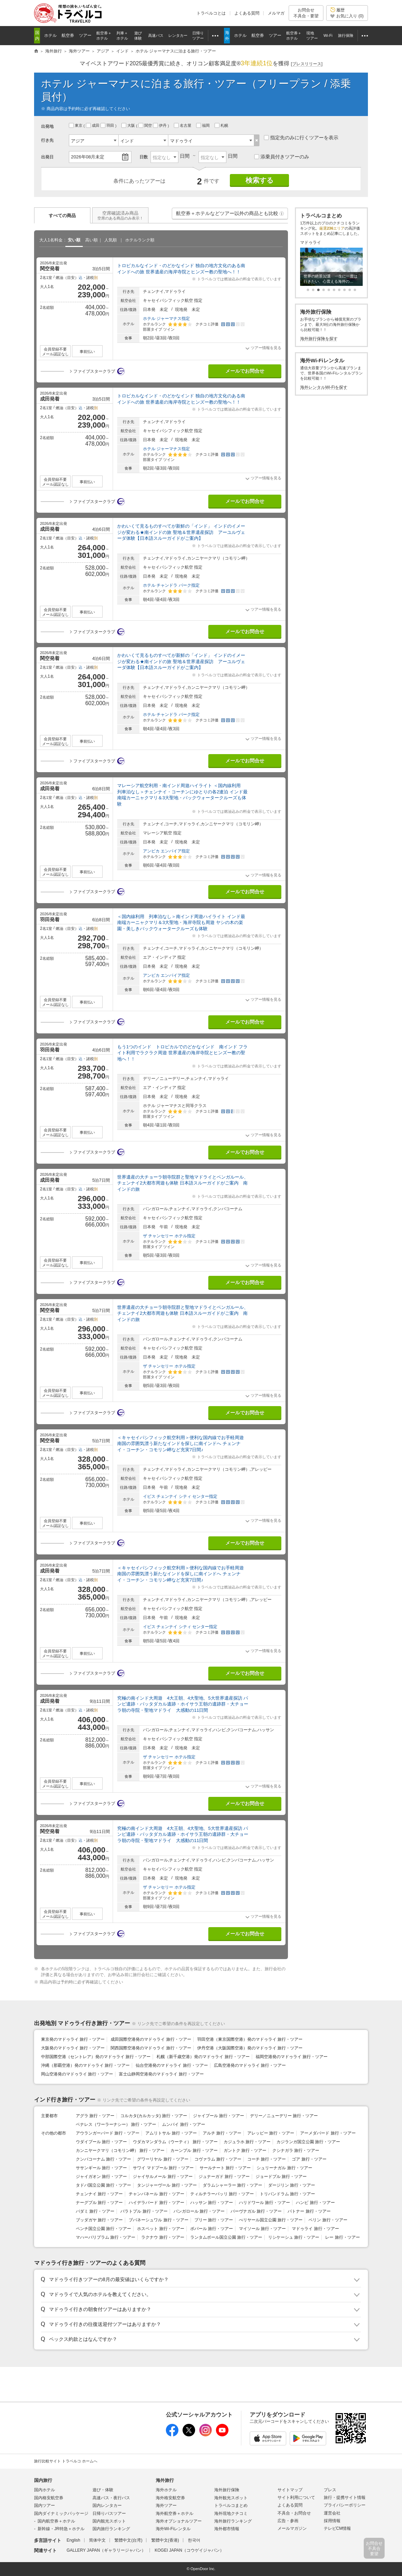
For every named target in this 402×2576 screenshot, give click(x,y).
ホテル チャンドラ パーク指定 (171, 585)
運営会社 (332, 2513)
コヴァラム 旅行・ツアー (217, 2159)
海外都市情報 (226, 2528)
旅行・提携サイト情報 (344, 2497)
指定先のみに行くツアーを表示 (301, 137)
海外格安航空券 (170, 2497)
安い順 (74, 240)
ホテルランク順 (139, 240)
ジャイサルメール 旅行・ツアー (162, 2176)
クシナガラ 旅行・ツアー (295, 2150)
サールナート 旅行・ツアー (225, 2167)
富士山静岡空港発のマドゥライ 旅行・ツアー (161, 2074)
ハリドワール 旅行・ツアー (264, 2202)
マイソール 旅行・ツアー (262, 2228)
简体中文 (97, 2540)
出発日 (47, 157)
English (73, 2540)
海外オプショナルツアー (179, 2521)
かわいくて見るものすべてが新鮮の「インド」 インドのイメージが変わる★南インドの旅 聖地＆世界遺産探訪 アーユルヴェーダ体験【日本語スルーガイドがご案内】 (181, 532)
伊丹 (160, 125)
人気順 (110, 240)
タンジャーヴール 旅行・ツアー (166, 2185)
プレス (330, 2489)
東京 (76, 125)
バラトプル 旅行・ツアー (143, 2211)
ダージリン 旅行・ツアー (291, 2185)
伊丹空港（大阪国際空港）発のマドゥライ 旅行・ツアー (250, 2048)
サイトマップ (290, 2489)
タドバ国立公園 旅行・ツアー (103, 2185)
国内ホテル (44, 2489)
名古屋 (183, 125)
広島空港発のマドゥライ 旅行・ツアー (250, 2065)
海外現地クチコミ (231, 2513)
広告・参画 (288, 2520)
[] (307, 64)
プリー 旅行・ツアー (213, 2220)
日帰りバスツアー (109, 2513)
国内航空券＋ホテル (56, 2521)
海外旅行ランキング (233, 2521)
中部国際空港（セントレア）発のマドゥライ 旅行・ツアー (96, 2056)
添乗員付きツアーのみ (281, 156)
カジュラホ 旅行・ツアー (247, 2141)
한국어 (194, 2540)
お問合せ (306, 13)
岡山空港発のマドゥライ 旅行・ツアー (77, 2074)
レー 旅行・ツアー (342, 2237)
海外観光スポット (231, 2497)
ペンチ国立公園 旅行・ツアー (103, 2228)
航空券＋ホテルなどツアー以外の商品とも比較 (230, 215)
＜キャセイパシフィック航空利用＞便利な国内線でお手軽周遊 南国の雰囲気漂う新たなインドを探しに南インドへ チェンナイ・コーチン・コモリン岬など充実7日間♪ (180, 1443)
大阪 (128, 125)
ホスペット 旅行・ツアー (160, 2228)
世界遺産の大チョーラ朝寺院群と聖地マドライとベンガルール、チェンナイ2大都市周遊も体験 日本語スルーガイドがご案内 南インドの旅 (182, 1183)
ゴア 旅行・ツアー (309, 2159)
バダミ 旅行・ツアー (95, 2211)
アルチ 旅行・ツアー (222, 2133)
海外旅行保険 (226, 2489)
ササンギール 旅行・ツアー (101, 2167)
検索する (259, 180)
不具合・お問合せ (294, 2513)
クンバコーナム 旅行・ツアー (103, 2159)
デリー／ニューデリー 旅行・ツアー (284, 2115)
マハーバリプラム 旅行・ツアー (105, 2237)
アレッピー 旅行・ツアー (270, 2133)
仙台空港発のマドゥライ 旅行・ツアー (172, 2065)
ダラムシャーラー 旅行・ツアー (232, 2185)
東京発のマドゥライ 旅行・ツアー (73, 2039)
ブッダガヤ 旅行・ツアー (99, 2220)
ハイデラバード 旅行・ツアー (156, 2202)
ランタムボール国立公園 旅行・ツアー (226, 2237)
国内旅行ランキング (111, 2528)
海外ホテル (166, 2489)
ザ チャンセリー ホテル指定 (169, 1235)
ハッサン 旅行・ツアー (211, 2202)
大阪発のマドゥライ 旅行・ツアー (73, 2048)
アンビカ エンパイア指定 (166, 851)
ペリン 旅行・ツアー (327, 2220)
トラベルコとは (211, 13)
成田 (93, 125)
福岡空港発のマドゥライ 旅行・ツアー (292, 2056)
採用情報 (332, 2520)
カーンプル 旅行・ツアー (193, 2150)
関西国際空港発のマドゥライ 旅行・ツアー (151, 2048)
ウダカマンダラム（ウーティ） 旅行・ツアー (175, 2141)
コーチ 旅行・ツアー (266, 2159)
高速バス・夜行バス (111, 2497)
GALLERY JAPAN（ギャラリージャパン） (106, 2550)
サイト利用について (296, 2497)
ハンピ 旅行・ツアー (315, 2202)
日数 (143, 157)
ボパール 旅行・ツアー (211, 2228)
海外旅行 (165, 2480)
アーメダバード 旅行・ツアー (327, 2133)
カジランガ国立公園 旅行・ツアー (308, 2141)
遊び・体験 (103, 2489)
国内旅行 (43, 2480)
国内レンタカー (107, 2505)
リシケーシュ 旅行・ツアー (293, 2237)
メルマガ (276, 13)
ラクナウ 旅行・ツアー (162, 2237)
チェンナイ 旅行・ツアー (99, 2193)
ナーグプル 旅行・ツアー (99, 2202)
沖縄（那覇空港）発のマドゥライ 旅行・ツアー (85, 2065)
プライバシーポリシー (344, 2505)
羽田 (107, 125)
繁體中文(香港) (165, 2540)
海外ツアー (166, 2505)
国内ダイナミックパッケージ (61, 2513)
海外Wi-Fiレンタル (173, 2528)
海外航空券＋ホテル (174, 2513)
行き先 (47, 140)
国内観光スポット (109, 2521)
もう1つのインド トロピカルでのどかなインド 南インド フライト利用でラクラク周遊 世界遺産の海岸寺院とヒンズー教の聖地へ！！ (182, 1053)
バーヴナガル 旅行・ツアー (256, 2211)
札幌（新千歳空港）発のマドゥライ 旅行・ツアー (202, 2056)
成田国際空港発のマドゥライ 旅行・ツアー (151, 2039)
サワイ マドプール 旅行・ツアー (163, 2167)
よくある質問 (246, 13)
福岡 (203, 125)
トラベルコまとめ (231, 2505)
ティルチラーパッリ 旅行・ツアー (222, 2193)
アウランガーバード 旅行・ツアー (107, 2133)
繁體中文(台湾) (128, 2540)
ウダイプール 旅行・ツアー (101, 2141)
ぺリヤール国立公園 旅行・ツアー (271, 2220)
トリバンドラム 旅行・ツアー (287, 2193)
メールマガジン (292, 2528)
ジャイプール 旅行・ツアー (218, 2115)
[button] (282, 214)
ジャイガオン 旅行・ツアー (101, 2176)
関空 (145, 125)
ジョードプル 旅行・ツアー (281, 2176)
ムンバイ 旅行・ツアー (183, 2124)
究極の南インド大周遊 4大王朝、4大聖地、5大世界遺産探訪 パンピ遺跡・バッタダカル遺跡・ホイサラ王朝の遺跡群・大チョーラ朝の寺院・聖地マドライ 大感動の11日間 (182, 1704)
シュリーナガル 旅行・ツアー (284, 2167)
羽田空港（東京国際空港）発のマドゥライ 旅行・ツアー (250, 2039)
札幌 (222, 125)
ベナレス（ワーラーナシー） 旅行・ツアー (116, 2124)
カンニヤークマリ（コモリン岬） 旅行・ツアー (120, 2150)
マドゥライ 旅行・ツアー (315, 2228)
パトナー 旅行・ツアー (309, 2211)
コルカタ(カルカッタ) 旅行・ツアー (153, 2115)
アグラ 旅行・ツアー (95, 2115)
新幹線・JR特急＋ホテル (61, 2528)
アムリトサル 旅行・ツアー (170, 2133)
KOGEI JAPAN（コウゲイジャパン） (189, 2550)
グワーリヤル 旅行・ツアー (162, 2159)
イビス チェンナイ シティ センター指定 (180, 1496)
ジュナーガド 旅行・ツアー (224, 2176)
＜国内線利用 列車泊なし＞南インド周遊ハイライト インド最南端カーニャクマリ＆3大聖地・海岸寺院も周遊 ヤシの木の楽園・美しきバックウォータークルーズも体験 (181, 922)
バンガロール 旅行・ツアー (199, 2211)
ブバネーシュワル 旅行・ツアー (158, 2220)
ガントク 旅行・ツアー (245, 2150)
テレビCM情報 (337, 2528)
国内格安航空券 (48, 2497)
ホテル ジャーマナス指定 (166, 318)
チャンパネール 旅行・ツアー (156, 2193)
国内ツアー (44, 2505)
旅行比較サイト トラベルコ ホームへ (65, 2461)
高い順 (91, 240)
